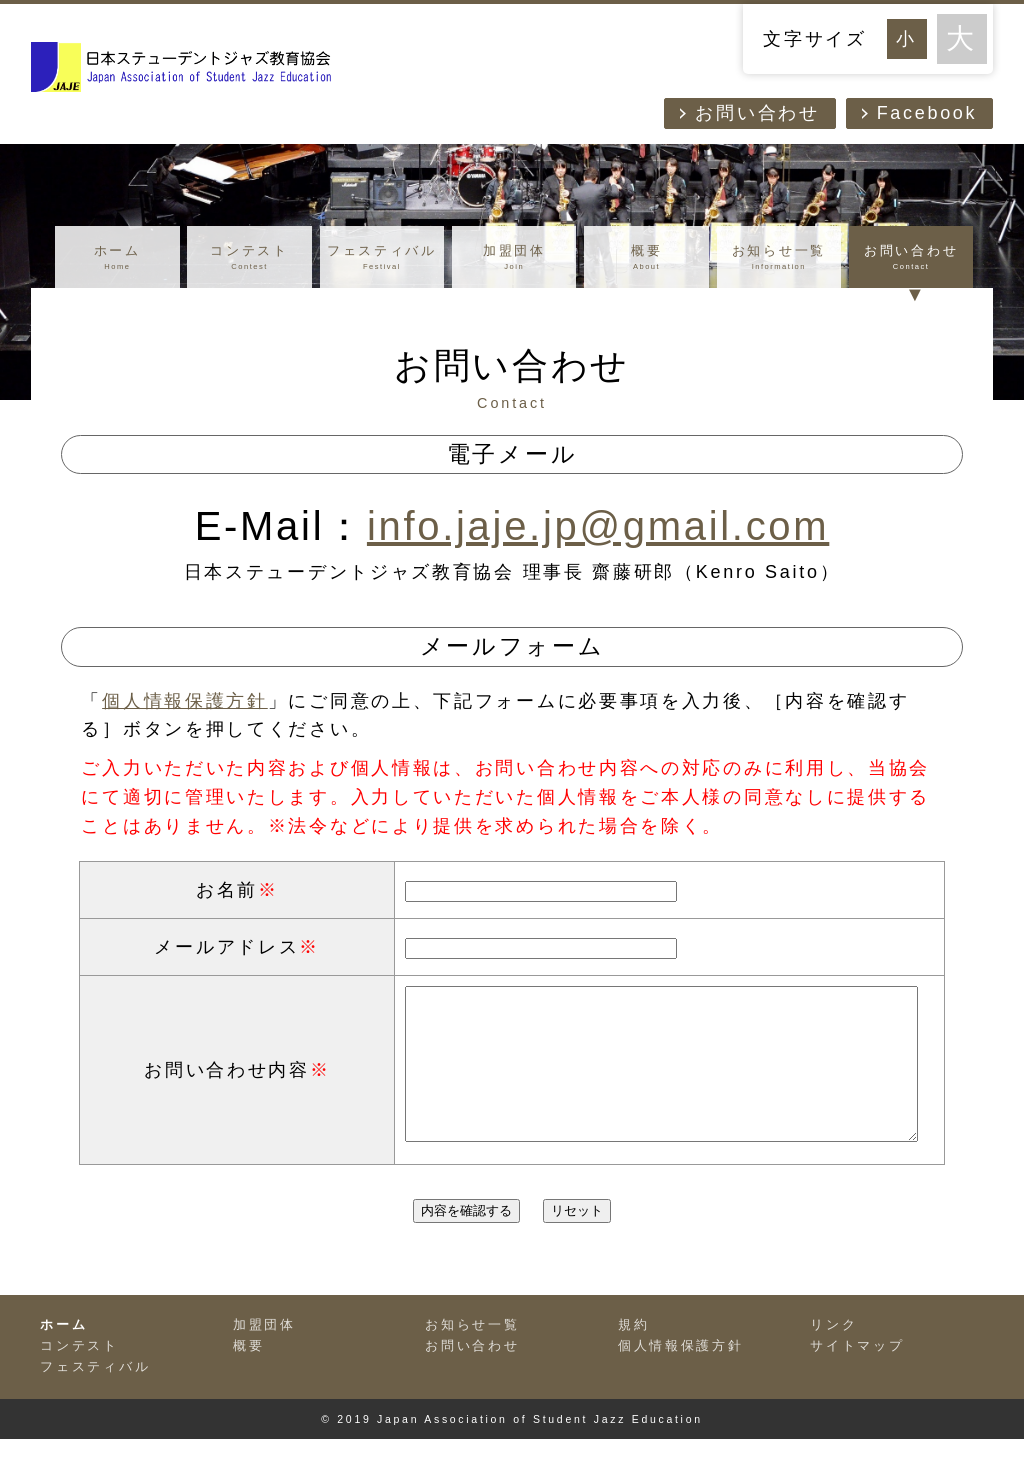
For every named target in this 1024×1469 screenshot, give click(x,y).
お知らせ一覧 (779, 258)
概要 (646, 258)
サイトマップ (857, 1376)
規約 (633, 1355)
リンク (833, 1355)
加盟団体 (514, 258)
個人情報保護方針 (185, 701)
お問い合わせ (757, 113)
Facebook (927, 113)
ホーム (117, 258)
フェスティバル (382, 258)
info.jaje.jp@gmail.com (598, 526)
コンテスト (249, 258)
